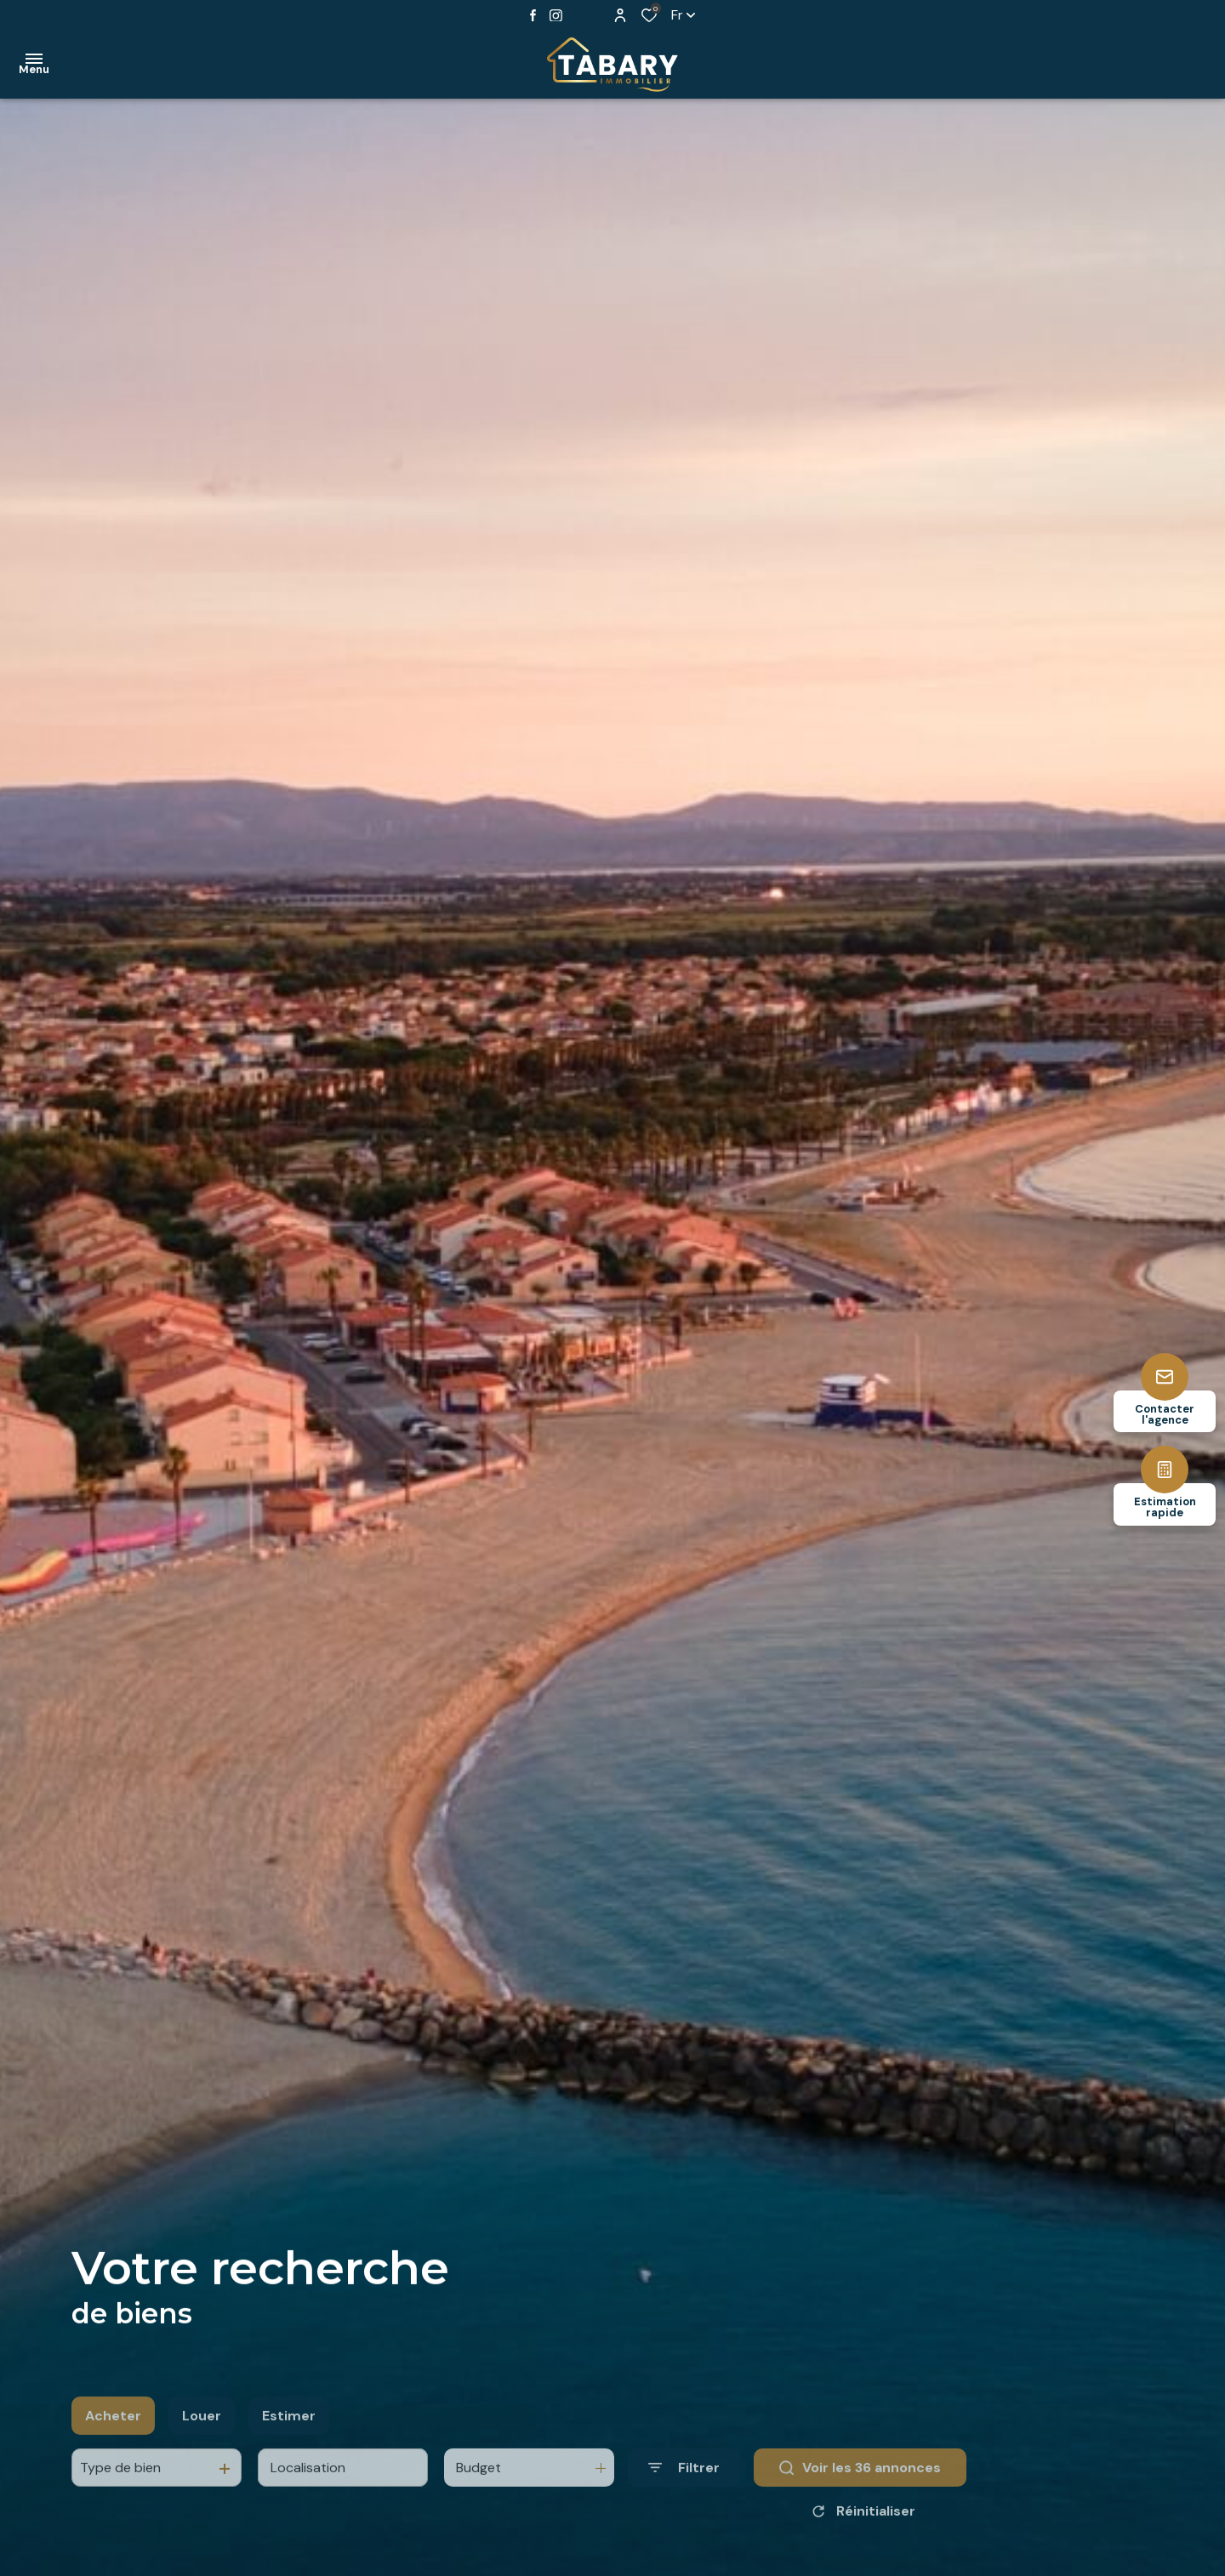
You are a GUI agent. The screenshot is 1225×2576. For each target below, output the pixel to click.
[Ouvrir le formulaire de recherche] (684, 2497)
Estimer (289, 2445)
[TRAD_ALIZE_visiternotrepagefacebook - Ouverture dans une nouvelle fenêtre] (533, 15)
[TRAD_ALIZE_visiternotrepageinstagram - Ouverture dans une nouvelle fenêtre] (556, 15)
